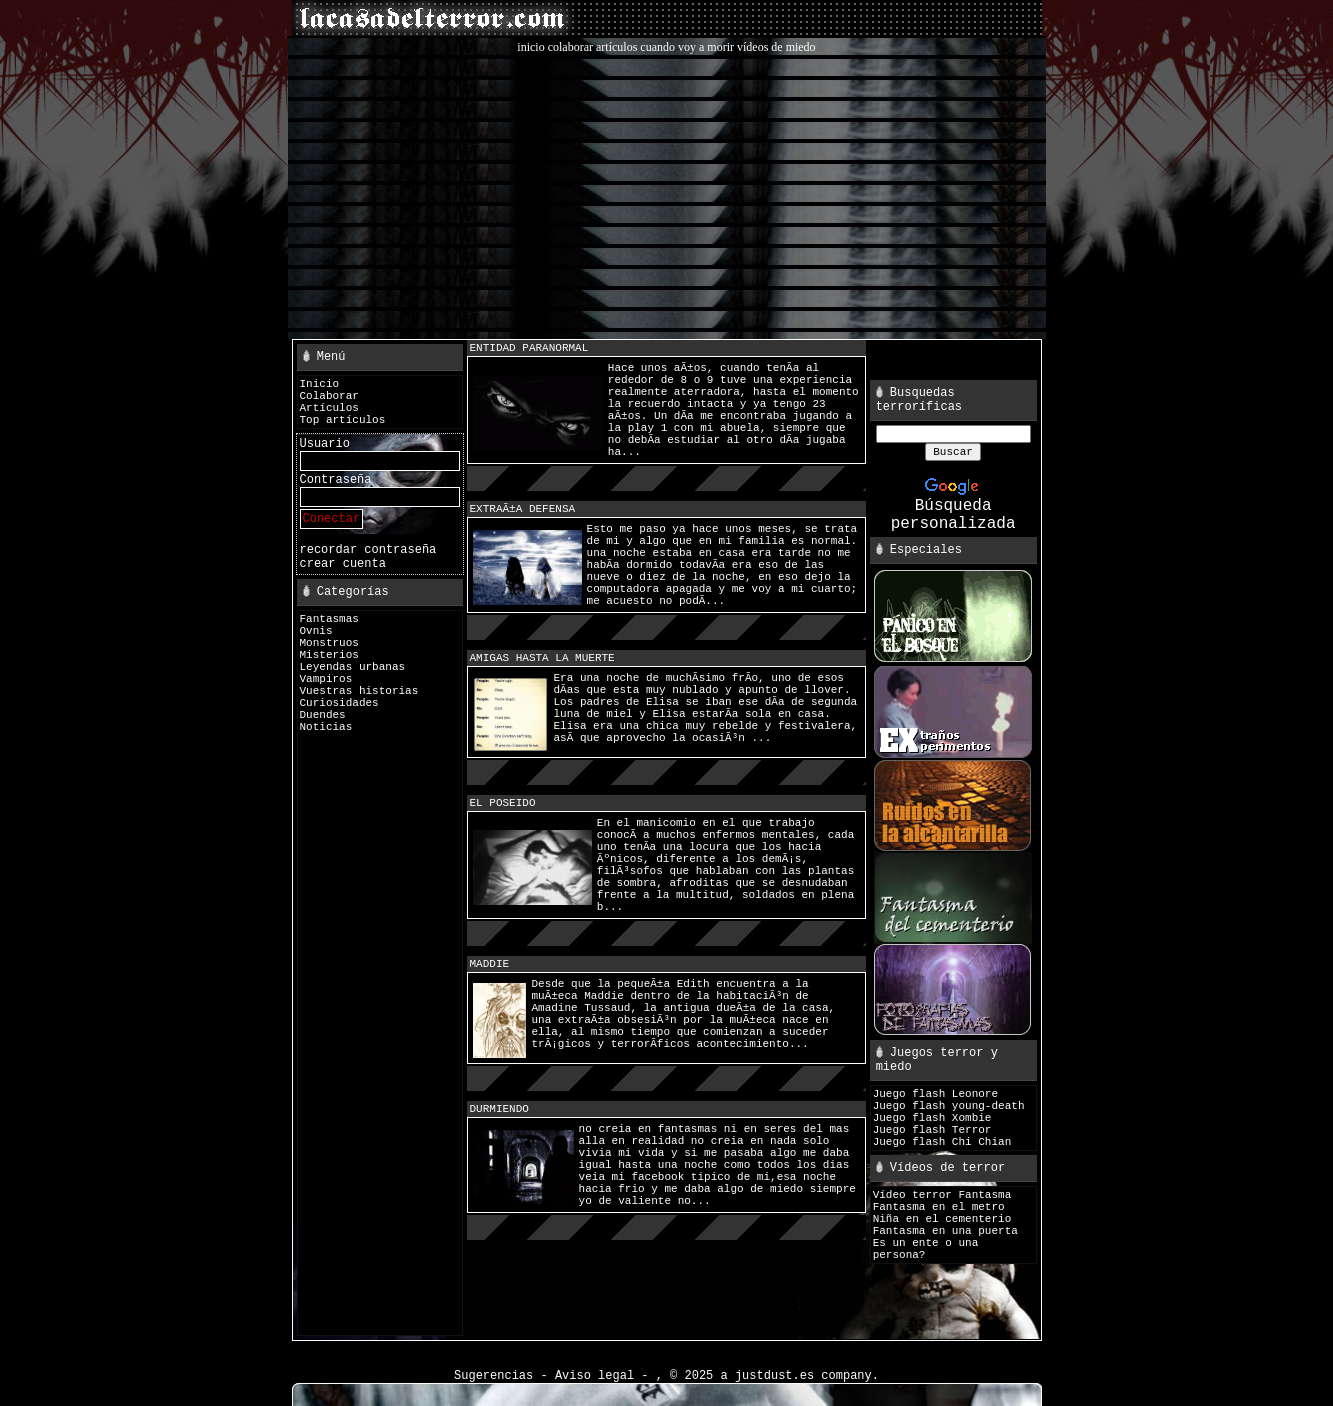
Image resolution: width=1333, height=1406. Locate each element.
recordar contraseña (368, 550)
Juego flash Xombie (932, 1118)
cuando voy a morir (687, 47)
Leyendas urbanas (353, 667)
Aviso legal (594, 1376)
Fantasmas (329, 619)
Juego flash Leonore (935, 1094)
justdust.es (774, 1376)
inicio (530, 47)
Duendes (323, 715)
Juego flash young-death (949, 1106)
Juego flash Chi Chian (942, 1142)
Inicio (320, 384)
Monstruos (329, 643)
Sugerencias (493, 1376)
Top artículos (343, 420)
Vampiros (326, 679)
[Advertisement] (667, 195)
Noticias (326, 727)
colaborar (570, 47)
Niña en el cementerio (942, 1219)
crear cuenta (343, 564)
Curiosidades (339, 703)
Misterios (329, 655)
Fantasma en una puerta (945, 1231)
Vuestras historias (359, 691)
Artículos (329, 408)
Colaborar (329, 396)
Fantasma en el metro (939, 1207)
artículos (616, 47)
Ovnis (316, 631)
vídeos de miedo (776, 47)
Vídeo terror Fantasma (942, 1195)
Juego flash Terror (932, 1130)
